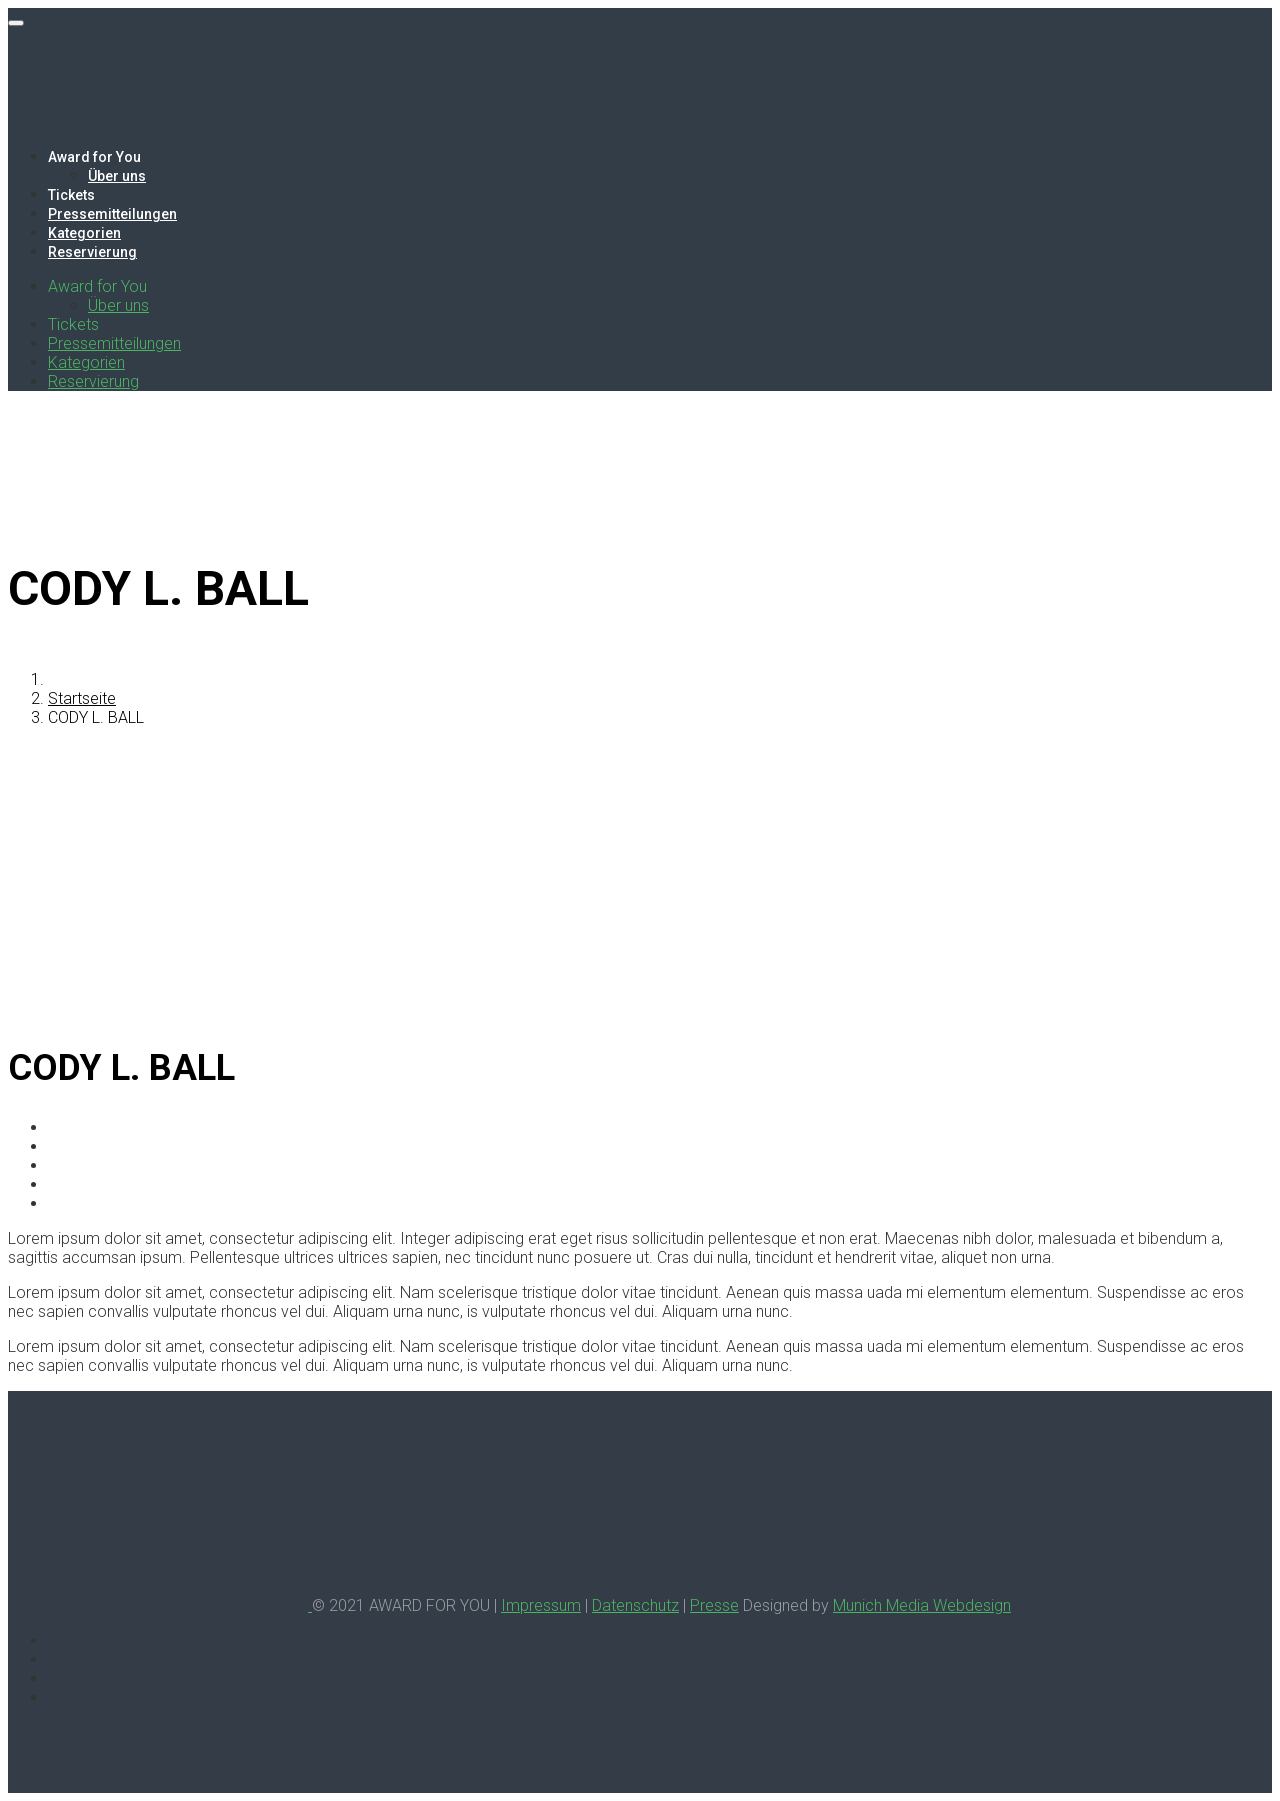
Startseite (82, 698)
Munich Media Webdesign (922, 1605)
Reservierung (92, 252)
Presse (714, 1605)
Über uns (117, 176)
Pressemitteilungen (112, 214)
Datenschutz (635, 1605)
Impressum (541, 1605)
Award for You (94, 157)
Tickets (71, 195)
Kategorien (84, 233)
